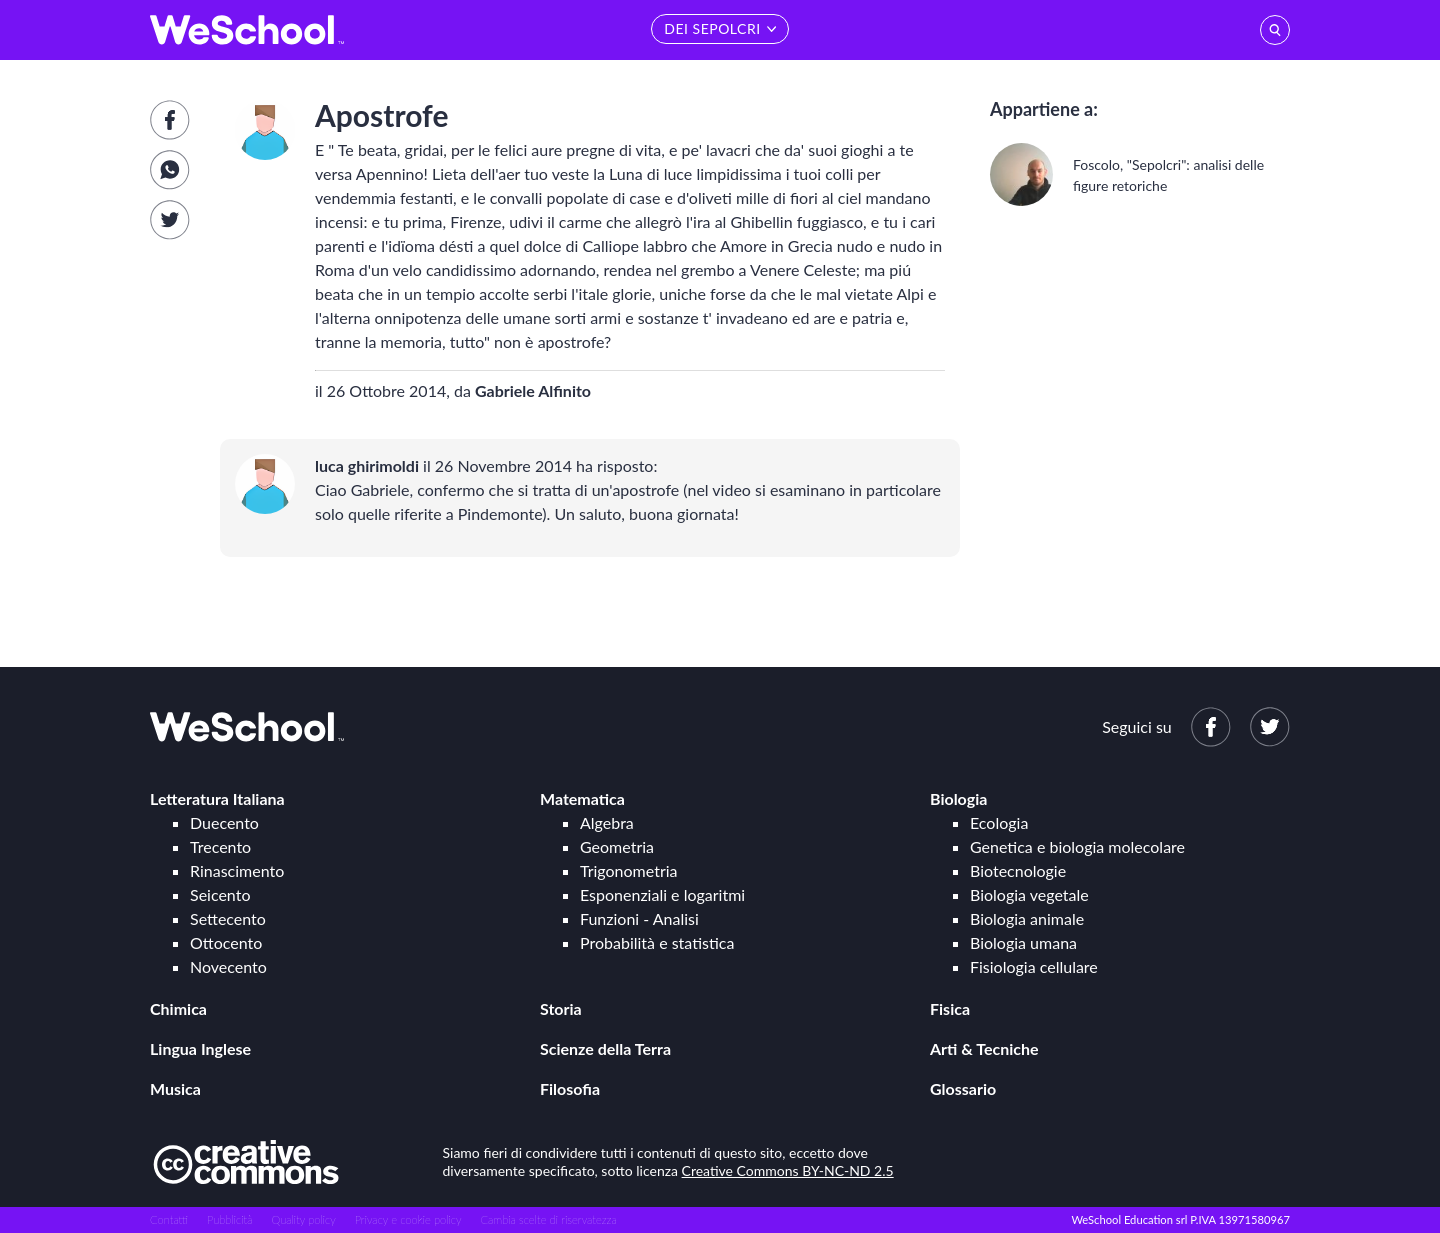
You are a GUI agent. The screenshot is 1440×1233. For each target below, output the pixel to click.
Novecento (228, 966)
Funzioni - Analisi (639, 918)
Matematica (582, 798)
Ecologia (999, 822)
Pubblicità (230, 1219)
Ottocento (226, 942)
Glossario (963, 1088)
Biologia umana (1023, 942)
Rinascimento (237, 870)
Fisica (950, 1008)
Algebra (607, 822)
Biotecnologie (1018, 870)
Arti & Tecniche (984, 1048)
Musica (175, 1088)
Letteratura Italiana (217, 798)
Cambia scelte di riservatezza (548, 1219)
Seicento (220, 894)
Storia (561, 1008)
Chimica (178, 1008)
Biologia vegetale (1029, 894)
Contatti (169, 1219)
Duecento (224, 822)
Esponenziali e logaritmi (662, 894)
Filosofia (570, 1088)
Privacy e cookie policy (408, 1219)
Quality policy (303, 1219)
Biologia (958, 798)
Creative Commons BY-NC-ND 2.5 (788, 1170)
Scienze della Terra (605, 1048)
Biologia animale (1027, 918)
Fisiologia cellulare (1034, 966)
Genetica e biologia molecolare (1077, 846)
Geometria (617, 846)
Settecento (228, 918)
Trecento (220, 846)
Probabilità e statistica (657, 942)
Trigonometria (629, 870)
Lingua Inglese (200, 1048)
